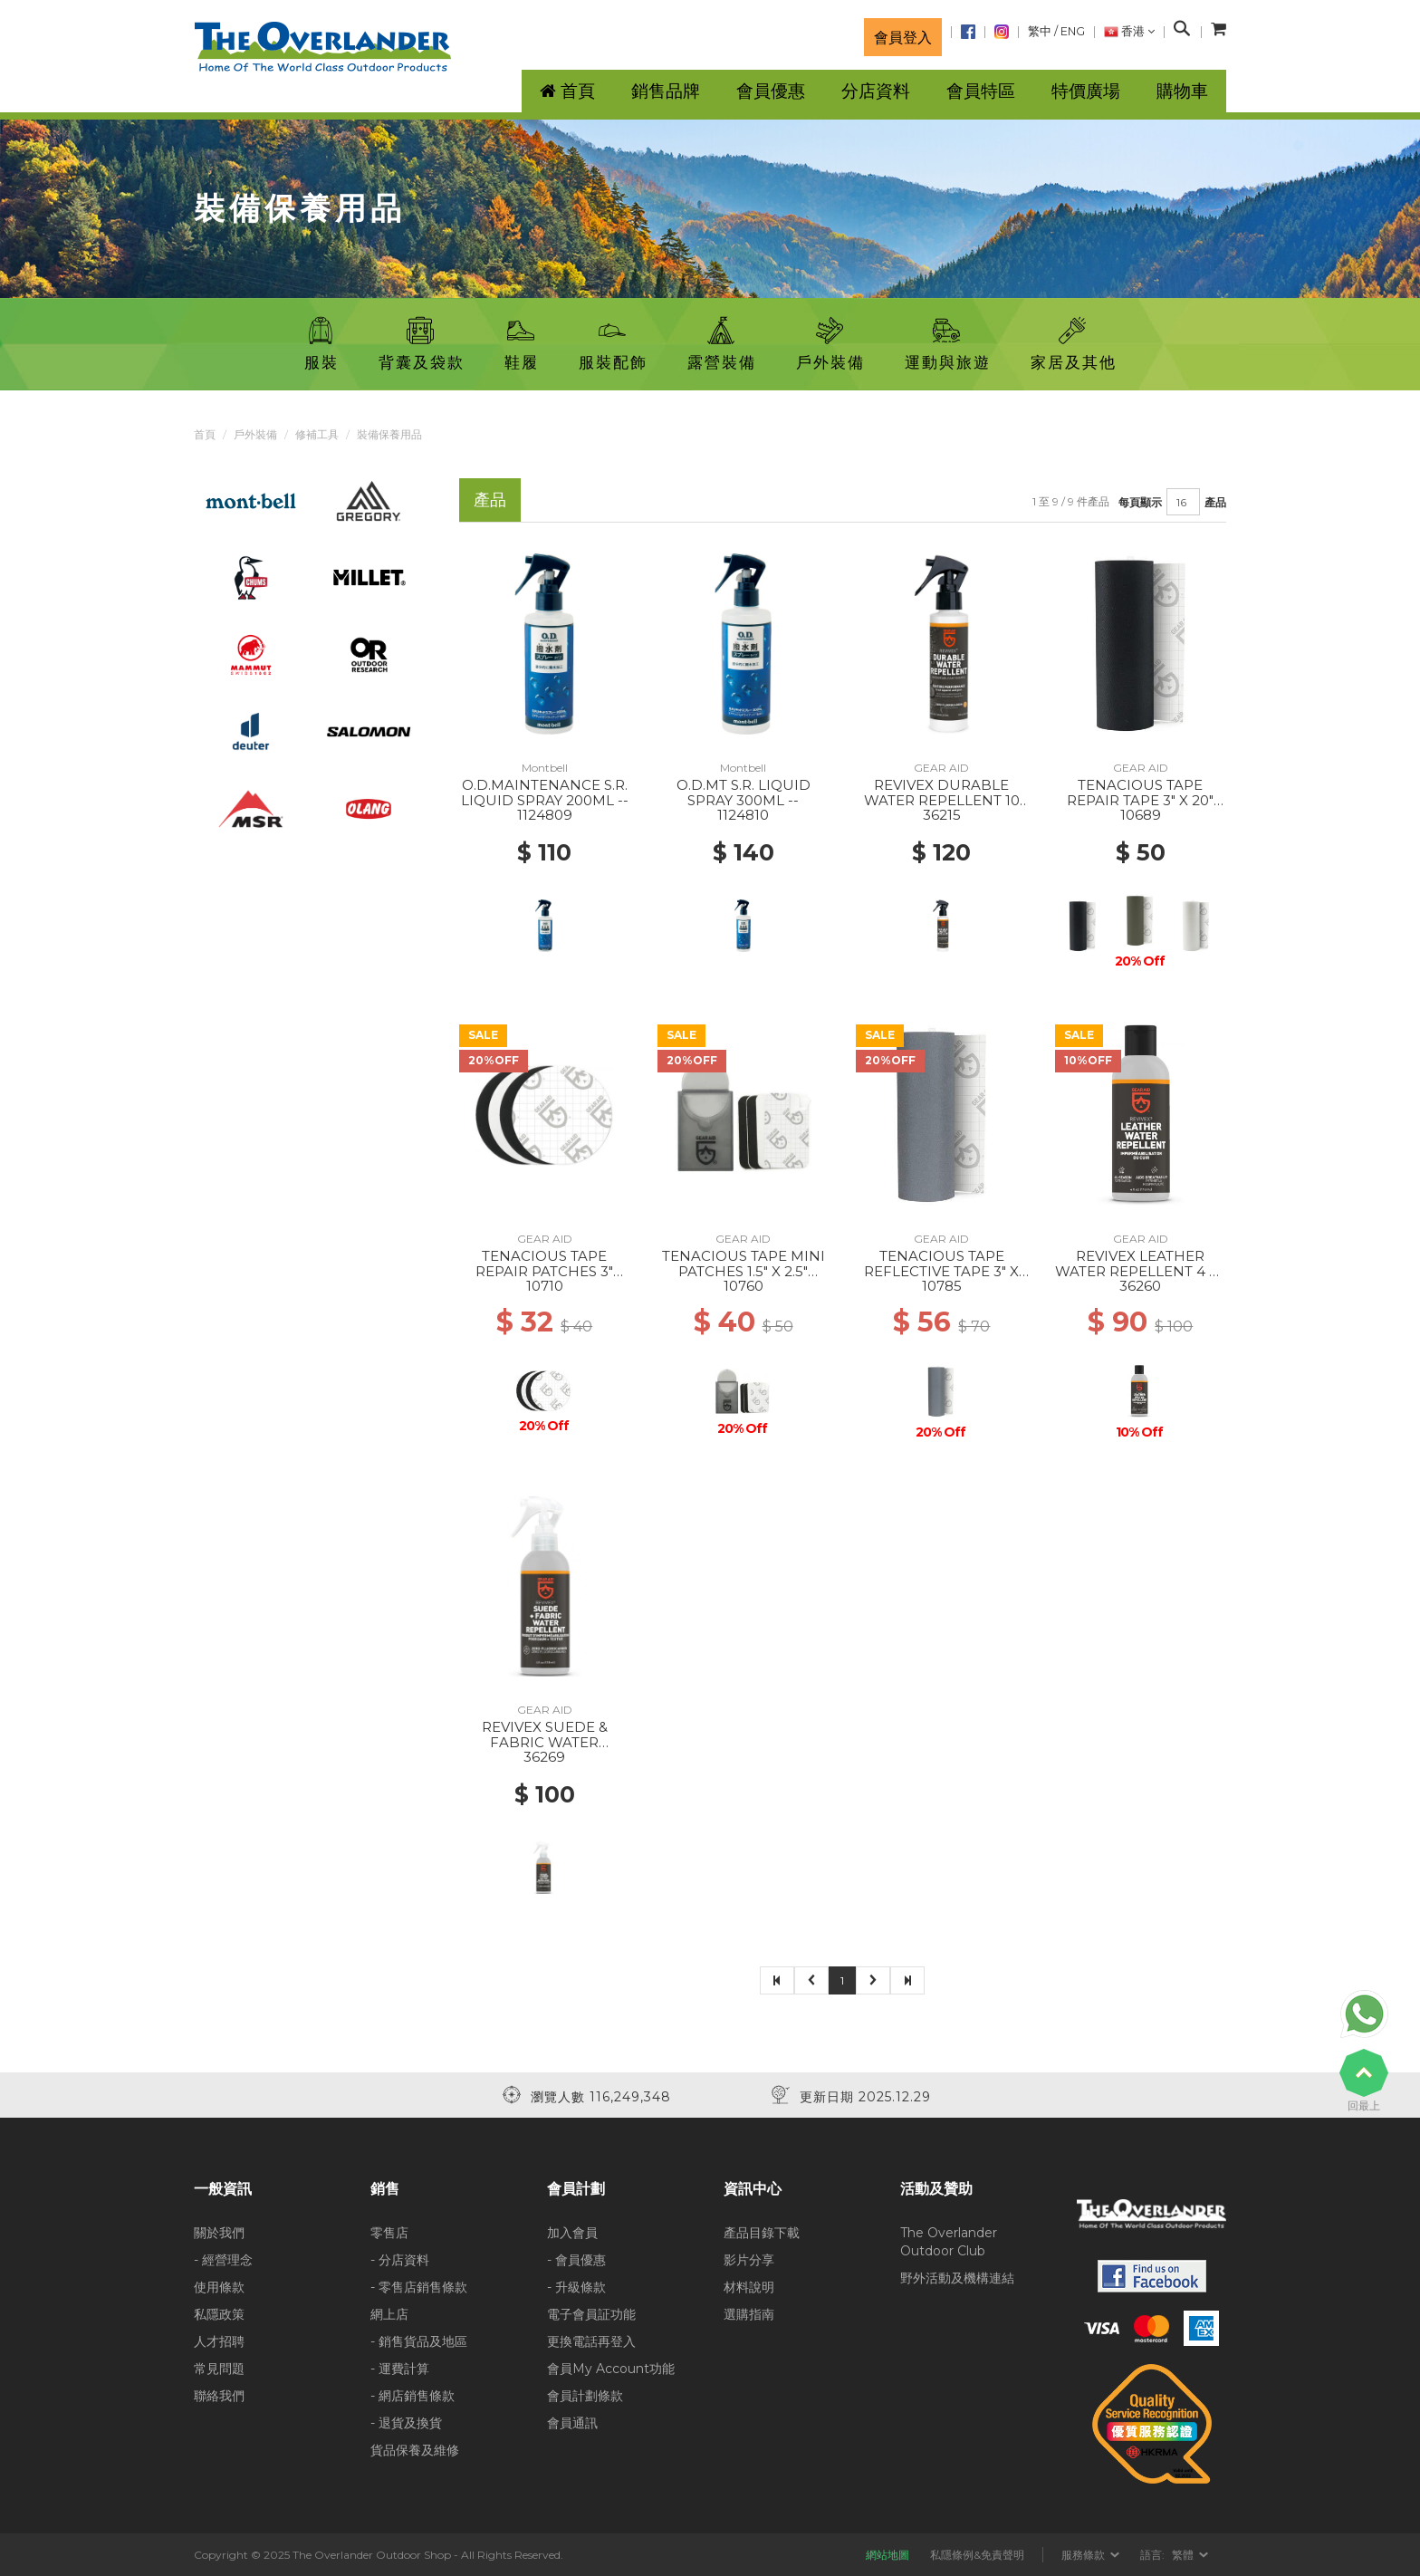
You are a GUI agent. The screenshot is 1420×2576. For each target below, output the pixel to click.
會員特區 (980, 91)
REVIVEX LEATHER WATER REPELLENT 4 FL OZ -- (1140, 1270)
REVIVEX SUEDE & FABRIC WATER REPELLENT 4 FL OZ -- (544, 1741)
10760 (743, 1285)
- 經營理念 (223, 2260)
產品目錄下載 (762, 2233)
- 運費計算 (399, 2368)
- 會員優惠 (576, 2260)
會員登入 (903, 37)
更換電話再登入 (591, 2341)
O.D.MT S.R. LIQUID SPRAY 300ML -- (743, 792)
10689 (1140, 814)
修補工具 (317, 434)
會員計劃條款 (585, 2396)
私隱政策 (219, 2314)
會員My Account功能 (611, 2368)
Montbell (545, 767)
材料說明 (749, 2287)
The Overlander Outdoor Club (948, 2242)
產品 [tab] (490, 499)
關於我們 (219, 2233)
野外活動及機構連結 (957, 2278)
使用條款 (219, 2287)
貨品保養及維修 (414, 2450)
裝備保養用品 (389, 434)
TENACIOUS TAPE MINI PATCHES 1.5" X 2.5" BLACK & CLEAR (743, 1270)
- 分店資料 (399, 2260)
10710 (544, 1285)
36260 (1140, 1285)
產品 (1215, 502)
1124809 (544, 814)
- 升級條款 (576, 2287)
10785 (942, 1285)
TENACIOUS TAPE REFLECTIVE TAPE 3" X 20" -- (941, 1270)
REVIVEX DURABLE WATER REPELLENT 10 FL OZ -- (942, 799)
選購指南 (749, 2314)
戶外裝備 (255, 434)
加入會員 (572, 2233)
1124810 (743, 814)
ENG (1072, 31)
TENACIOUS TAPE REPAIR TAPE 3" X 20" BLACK (1140, 799)
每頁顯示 (1140, 502)
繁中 (1039, 31)
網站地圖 (887, 2555)
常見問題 (219, 2368)
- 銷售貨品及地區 (418, 2341)
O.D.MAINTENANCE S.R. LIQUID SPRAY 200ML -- (544, 792)
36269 (544, 1756)
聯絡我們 (219, 2396)
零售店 (389, 2233)
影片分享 (749, 2260)
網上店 (389, 2314)
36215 (942, 814)
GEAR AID (941, 767)
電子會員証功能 (591, 2314)
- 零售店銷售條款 (418, 2287)
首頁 (205, 434)
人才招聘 (219, 2341)
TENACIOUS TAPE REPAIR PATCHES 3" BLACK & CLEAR (544, 1270)
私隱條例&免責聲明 (977, 2555)
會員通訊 (572, 2423)
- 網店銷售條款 (412, 2396)
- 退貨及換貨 (406, 2423)
